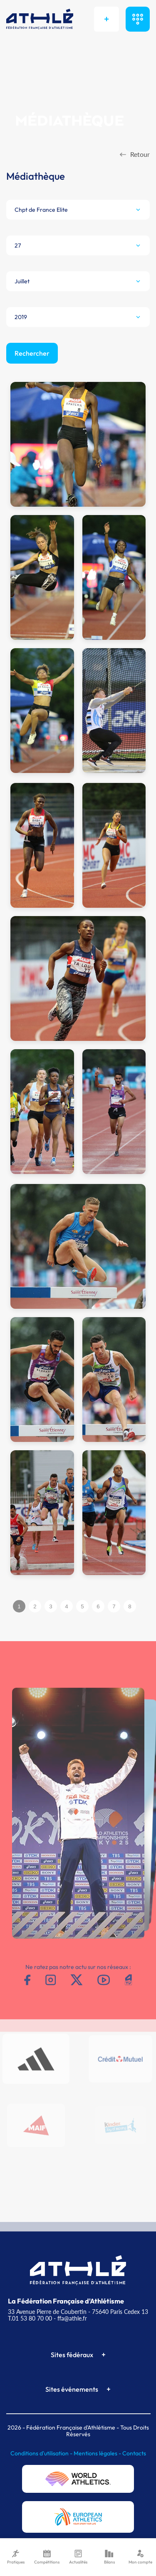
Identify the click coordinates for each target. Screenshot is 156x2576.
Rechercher (32, 353)
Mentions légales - (98, 2453)
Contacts (134, 2453)
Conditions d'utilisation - (42, 2453)
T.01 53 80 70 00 (30, 2318)
